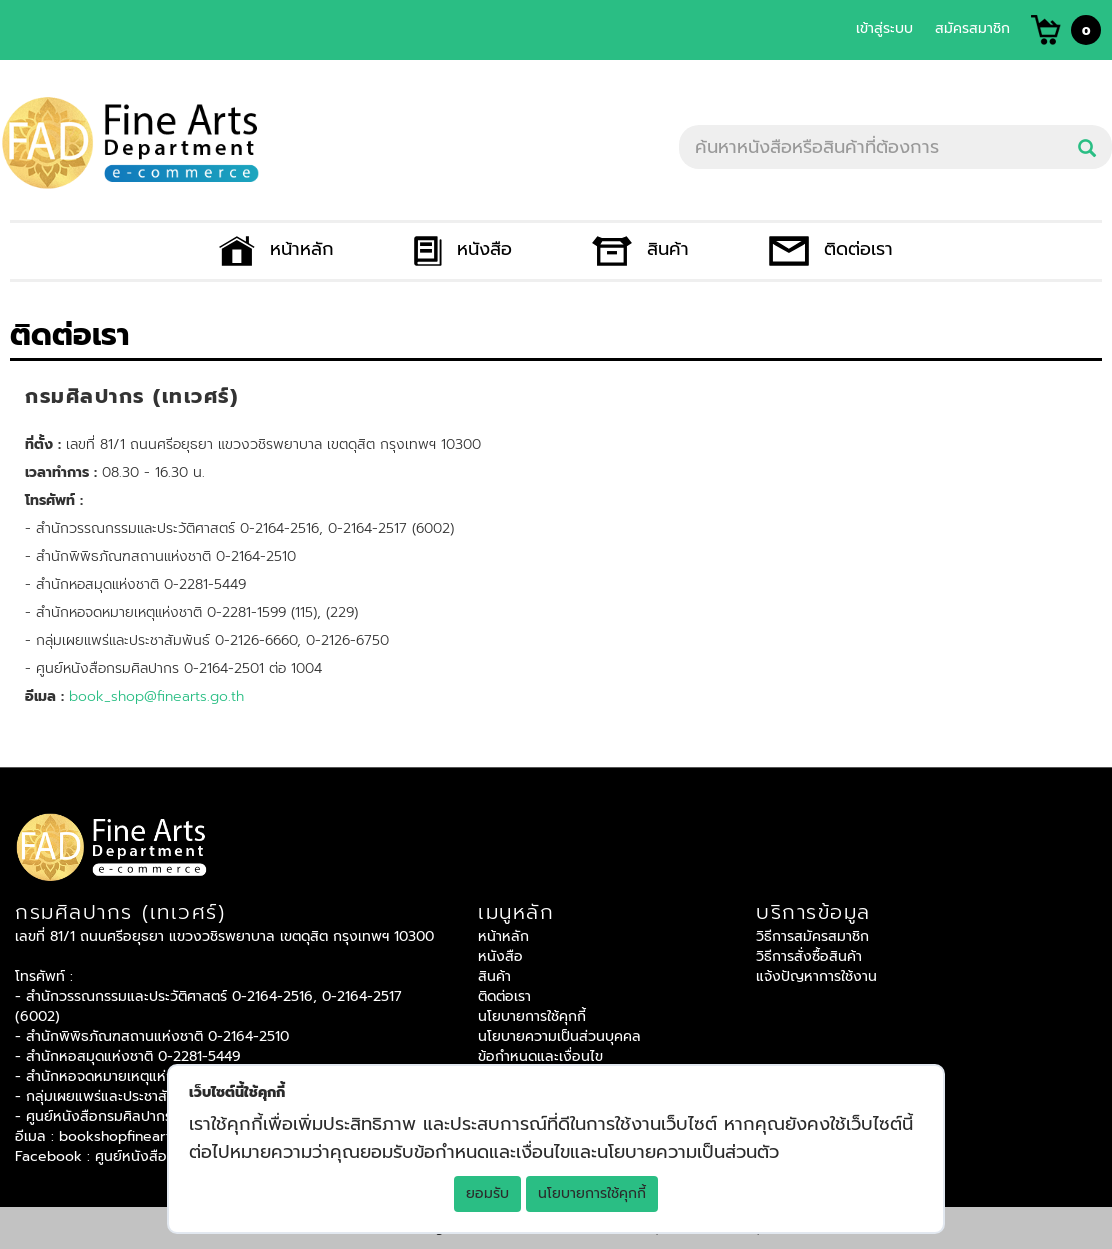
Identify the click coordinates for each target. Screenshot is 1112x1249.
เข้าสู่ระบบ (884, 28)
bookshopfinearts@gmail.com (159, 1136)
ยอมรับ (487, 1193)
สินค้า (640, 249)
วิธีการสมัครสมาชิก (812, 936)
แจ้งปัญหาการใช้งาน (816, 976)
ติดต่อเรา (831, 249)
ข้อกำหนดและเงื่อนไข (540, 1056)
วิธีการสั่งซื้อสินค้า (809, 956)
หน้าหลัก (276, 249)
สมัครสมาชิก (972, 28)
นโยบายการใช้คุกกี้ (592, 1193)
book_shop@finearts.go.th (156, 696)
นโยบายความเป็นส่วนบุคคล (559, 1036)
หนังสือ (463, 249)
